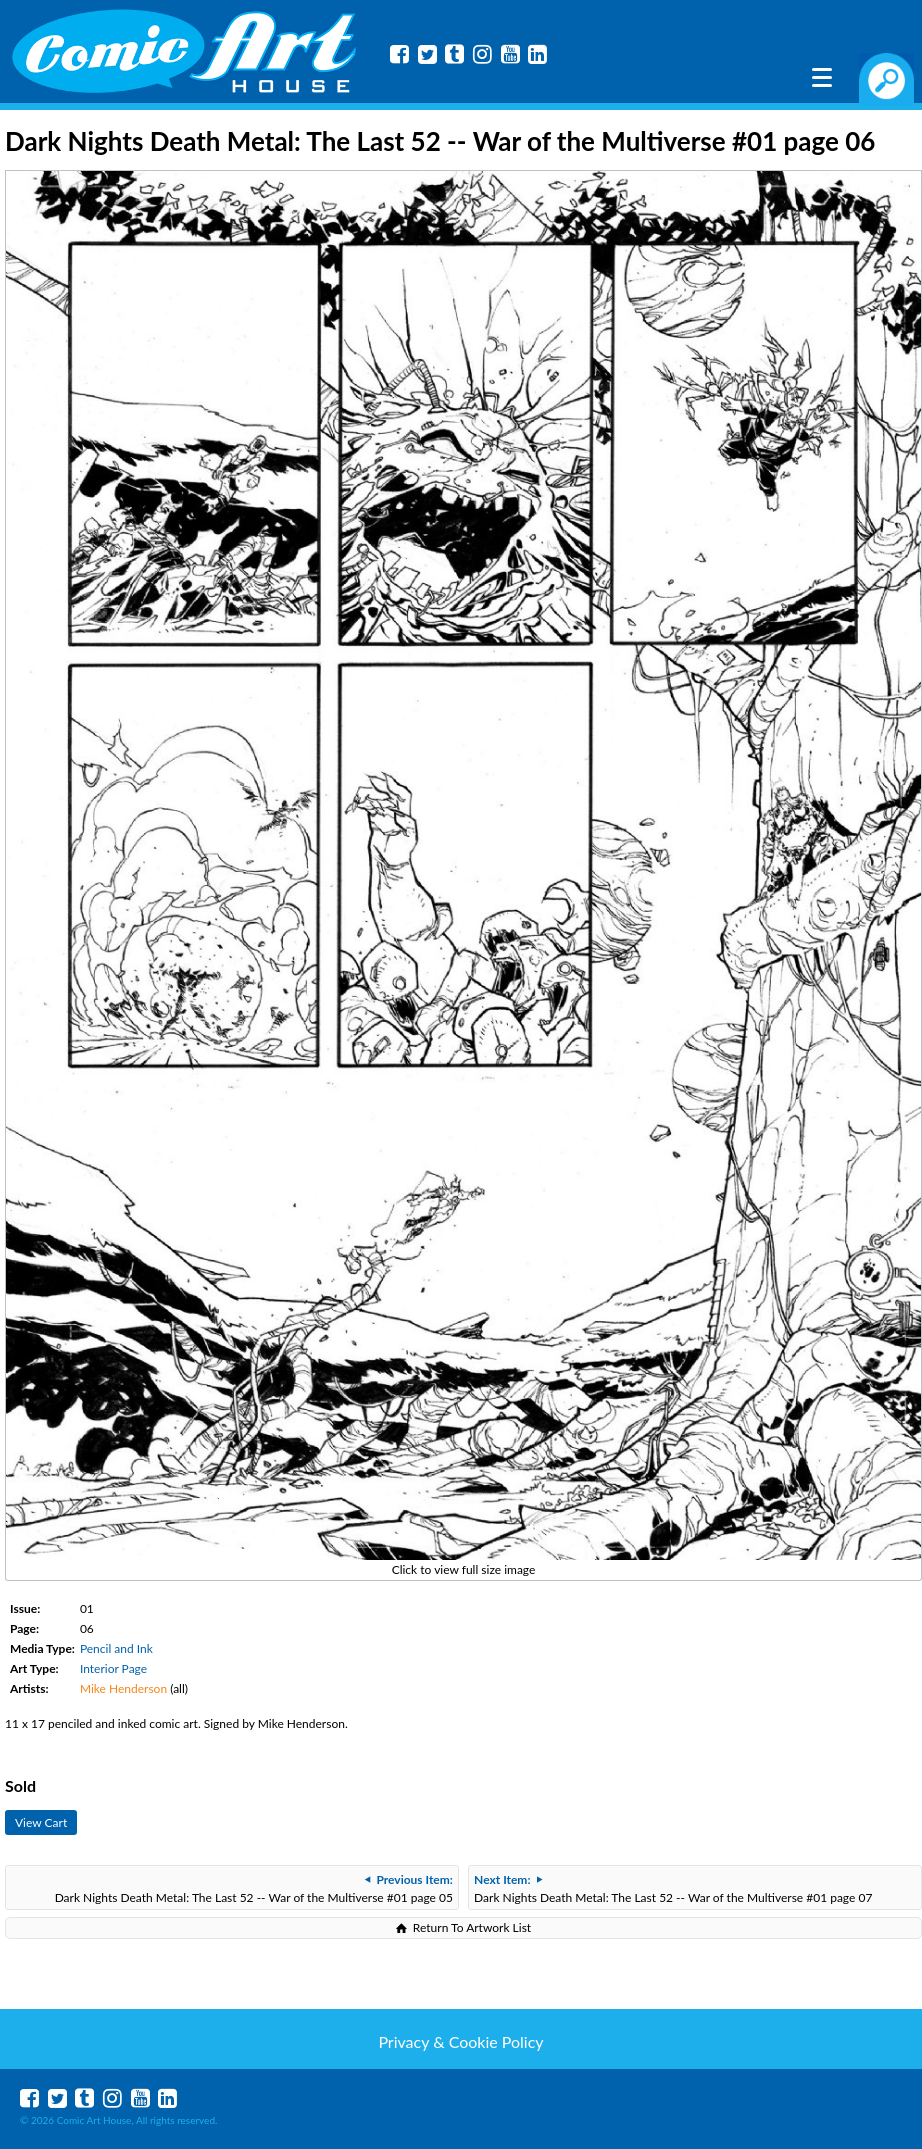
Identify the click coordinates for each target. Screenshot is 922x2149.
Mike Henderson (123, 1688)
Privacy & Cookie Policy (460, 2041)
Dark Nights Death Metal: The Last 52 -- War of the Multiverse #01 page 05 (254, 1888)
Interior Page (113, 1668)
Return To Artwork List (472, 1927)
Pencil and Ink (116, 1648)
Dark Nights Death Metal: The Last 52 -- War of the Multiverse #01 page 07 (673, 1888)
